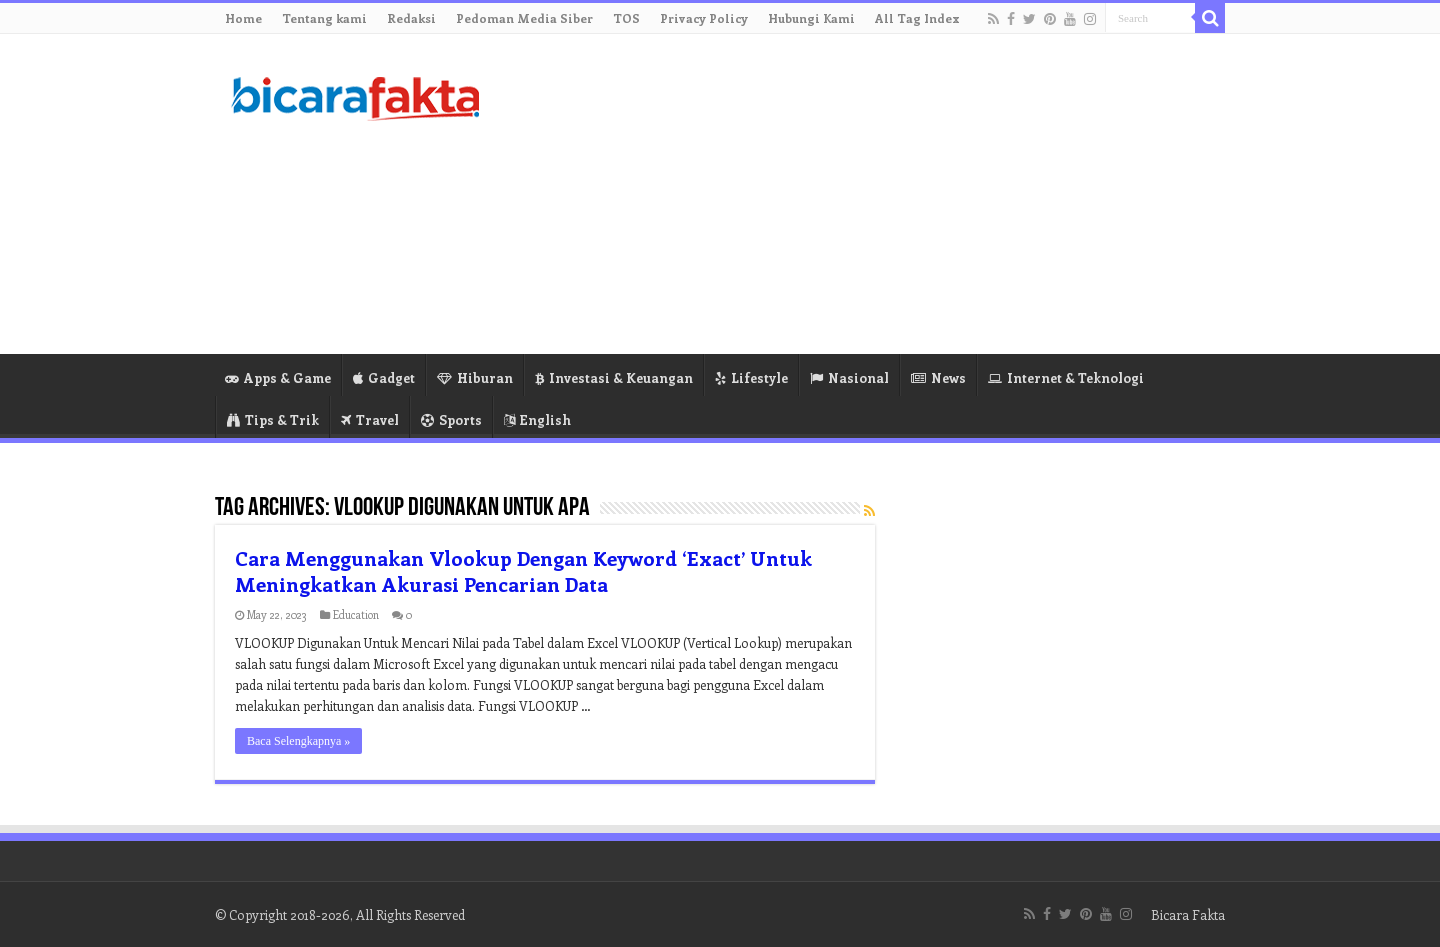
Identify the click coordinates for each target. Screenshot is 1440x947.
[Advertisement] (846, 194)
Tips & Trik (273, 419)
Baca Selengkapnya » (298, 741)
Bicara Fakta (1188, 914)
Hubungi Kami (811, 18)
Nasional (849, 377)
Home (243, 18)
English (537, 419)
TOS (626, 18)
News (938, 377)
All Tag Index (917, 18)
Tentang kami (324, 18)
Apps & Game (278, 377)
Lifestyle (751, 377)
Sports (451, 419)
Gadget (384, 377)
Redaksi (411, 18)
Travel (370, 419)
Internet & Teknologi (1066, 377)
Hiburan (475, 377)
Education (356, 614)
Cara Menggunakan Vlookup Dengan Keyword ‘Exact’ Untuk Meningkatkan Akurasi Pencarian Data (523, 570)
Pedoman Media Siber (524, 18)
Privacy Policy (704, 18)
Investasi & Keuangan (614, 377)
